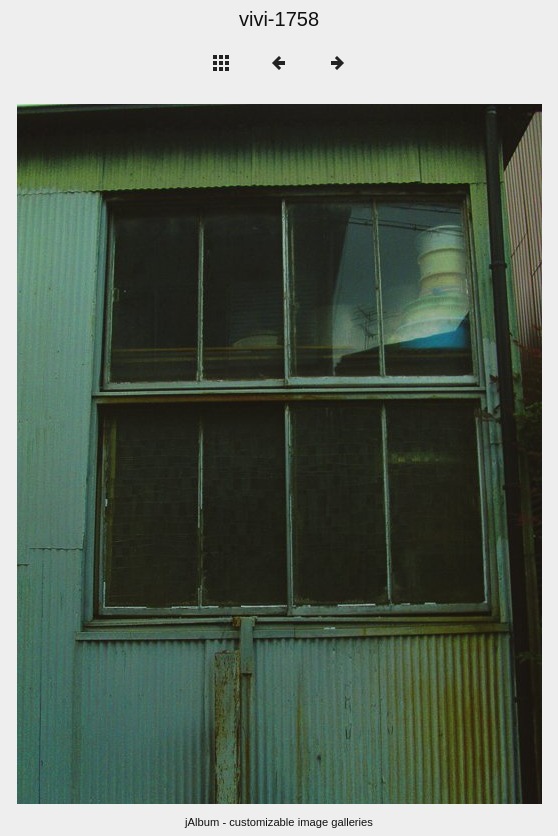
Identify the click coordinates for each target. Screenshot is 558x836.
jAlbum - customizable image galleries (279, 822)
